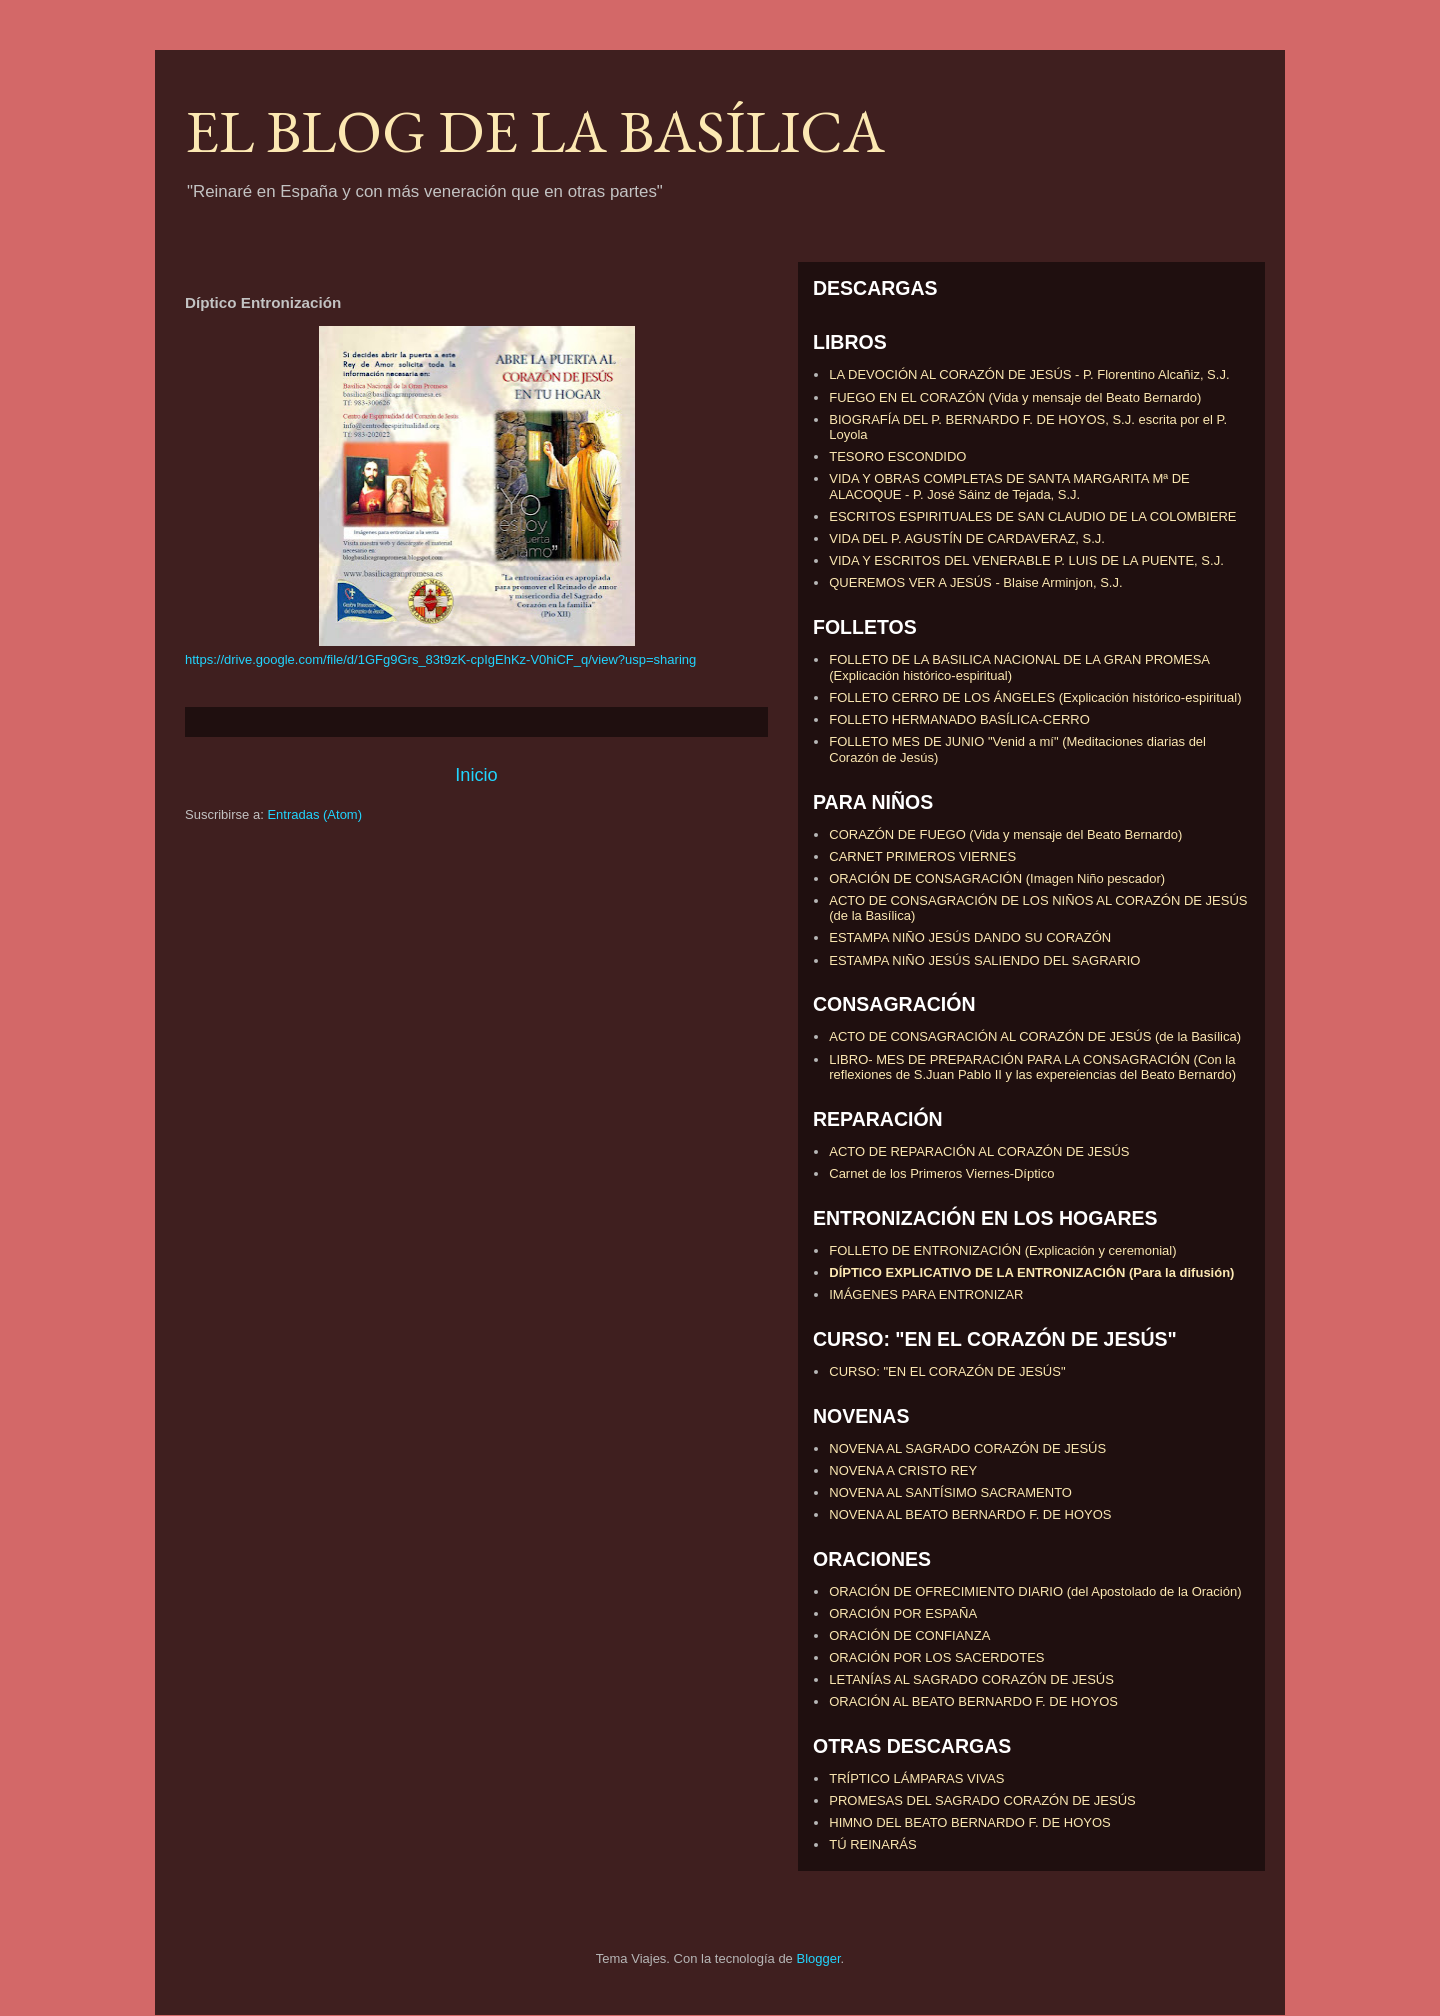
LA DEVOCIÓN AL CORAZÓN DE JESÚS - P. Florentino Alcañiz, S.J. (1029, 374)
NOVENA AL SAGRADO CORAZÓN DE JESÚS (967, 1448)
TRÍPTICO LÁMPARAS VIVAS (916, 1778)
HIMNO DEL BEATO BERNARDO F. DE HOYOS (969, 1822)
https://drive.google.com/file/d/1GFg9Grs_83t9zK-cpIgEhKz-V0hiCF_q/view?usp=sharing (440, 659)
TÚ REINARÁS (872, 1844)
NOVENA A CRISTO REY (903, 1470)
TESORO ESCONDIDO (897, 456)
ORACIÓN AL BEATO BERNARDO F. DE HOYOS (973, 1701)
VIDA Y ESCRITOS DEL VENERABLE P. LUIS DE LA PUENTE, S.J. (1026, 560)
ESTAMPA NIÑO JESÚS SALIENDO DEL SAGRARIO (984, 960)
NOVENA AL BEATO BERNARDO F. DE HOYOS (970, 1514)
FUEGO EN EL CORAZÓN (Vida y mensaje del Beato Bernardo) (1015, 397)
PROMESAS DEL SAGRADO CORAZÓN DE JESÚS (982, 1800)
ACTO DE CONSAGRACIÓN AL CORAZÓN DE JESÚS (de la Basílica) (1035, 1036)
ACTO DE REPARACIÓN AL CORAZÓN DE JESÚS (979, 1151)
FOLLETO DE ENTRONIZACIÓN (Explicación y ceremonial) (1002, 1250)
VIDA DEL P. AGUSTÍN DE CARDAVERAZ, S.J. (967, 538)
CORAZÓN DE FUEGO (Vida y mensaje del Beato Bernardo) (1005, 834)
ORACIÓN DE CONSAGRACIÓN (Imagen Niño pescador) (997, 878)
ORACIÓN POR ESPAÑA (903, 1613)
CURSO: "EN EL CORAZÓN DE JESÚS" (947, 1371)
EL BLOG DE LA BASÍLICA (535, 131)
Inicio (476, 775)
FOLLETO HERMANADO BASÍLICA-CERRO (959, 719)
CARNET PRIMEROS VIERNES (922, 856)
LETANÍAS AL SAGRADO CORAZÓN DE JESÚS (971, 1679)
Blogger (818, 1958)
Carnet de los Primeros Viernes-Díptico (941, 1173)
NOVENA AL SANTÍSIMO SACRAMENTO (950, 1492)
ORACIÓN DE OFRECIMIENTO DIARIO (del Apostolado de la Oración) (1035, 1591)
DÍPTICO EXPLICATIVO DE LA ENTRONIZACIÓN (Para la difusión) (1031, 1272)
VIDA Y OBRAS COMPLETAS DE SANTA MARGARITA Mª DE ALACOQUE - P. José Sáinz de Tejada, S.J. (1009, 486)
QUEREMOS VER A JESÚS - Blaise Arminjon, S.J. (975, 582)
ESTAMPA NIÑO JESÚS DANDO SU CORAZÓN (970, 937)
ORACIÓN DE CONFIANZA (909, 1635)
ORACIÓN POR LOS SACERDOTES (936, 1657)
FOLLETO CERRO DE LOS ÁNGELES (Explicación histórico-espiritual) (1035, 697)
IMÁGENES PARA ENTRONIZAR (926, 1294)
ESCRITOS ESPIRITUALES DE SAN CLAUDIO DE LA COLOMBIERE (1032, 516)
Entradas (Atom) (314, 814)
